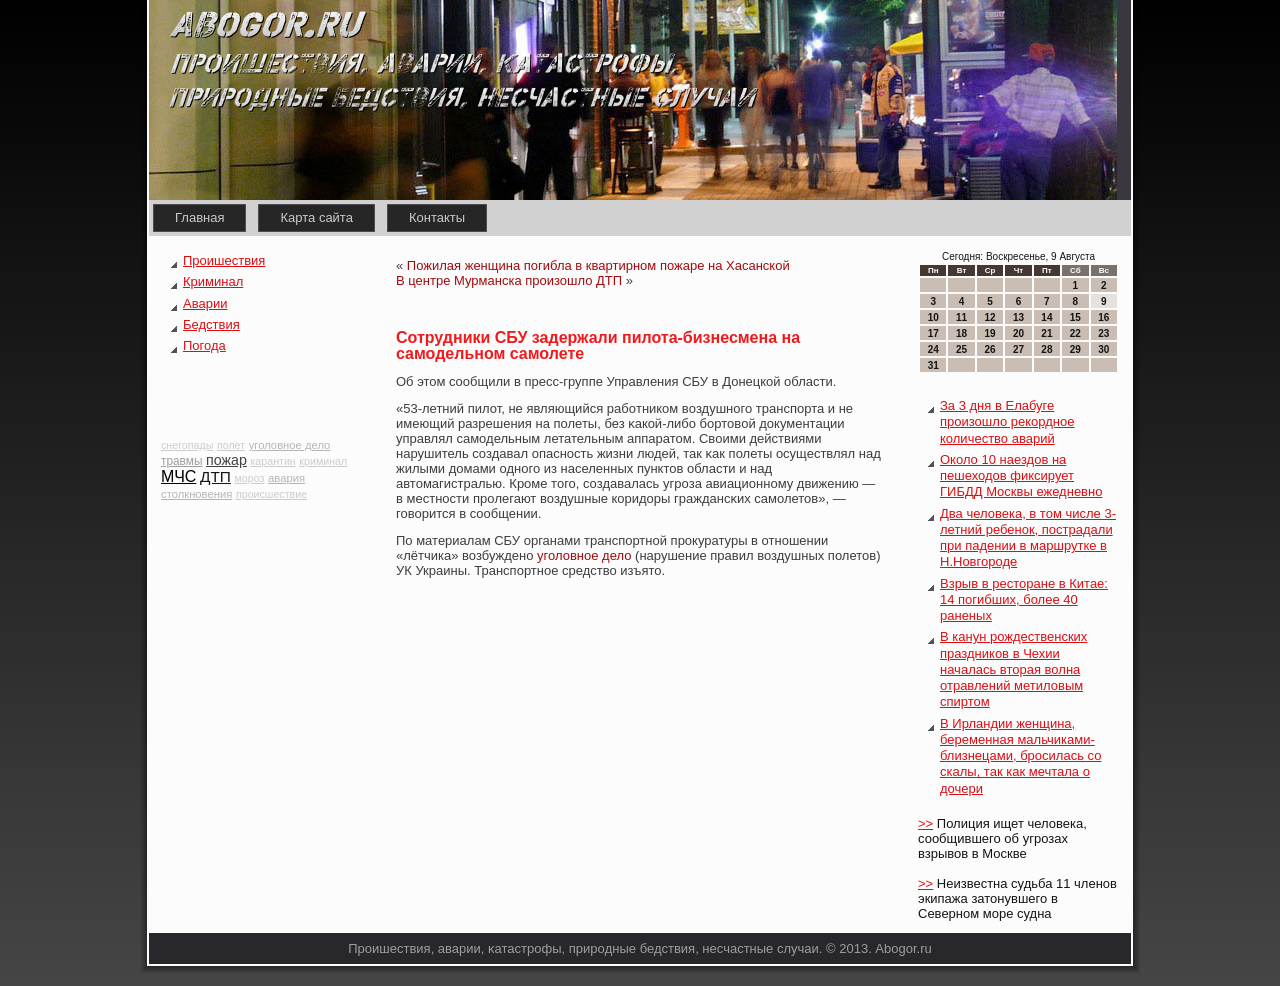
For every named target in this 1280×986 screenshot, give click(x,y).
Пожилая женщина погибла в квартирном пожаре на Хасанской (598, 265)
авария (286, 478)
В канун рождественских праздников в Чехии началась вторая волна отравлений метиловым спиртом (1013, 669)
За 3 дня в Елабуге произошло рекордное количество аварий (1007, 422)
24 (933, 349)
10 (933, 317)
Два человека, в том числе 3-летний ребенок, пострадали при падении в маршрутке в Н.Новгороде (1028, 538)
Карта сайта (316, 217)
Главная (199, 217)
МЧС (178, 476)
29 (1075, 349)
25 (961, 349)
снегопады (187, 445)
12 (989, 317)
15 (1075, 317)
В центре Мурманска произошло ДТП (509, 280)
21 (1046, 333)
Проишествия (224, 260)
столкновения (196, 494)
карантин (272, 461)
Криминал (213, 281)
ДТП (215, 476)
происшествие (271, 494)
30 (1103, 349)
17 (933, 333)
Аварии (205, 303)
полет (231, 445)
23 (1103, 333)
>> (925, 823)
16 (1103, 317)
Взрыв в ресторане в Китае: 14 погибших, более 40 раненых (1024, 600)
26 (989, 349)
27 (1018, 349)
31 (933, 365)
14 (1046, 317)
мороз (250, 478)
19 (989, 333)
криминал (323, 461)
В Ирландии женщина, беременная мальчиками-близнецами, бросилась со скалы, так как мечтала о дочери (1020, 756)
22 (1075, 333)
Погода (204, 345)
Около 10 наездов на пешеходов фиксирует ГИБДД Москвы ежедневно (1021, 476)
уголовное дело (290, 445)
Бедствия (211, 324)
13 (1018, 317)
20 (1018, 333)
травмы (181, 461)
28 (1046, 349)
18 (961, 333)
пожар (226, 460)
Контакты (437, 217)
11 (961, 317)
